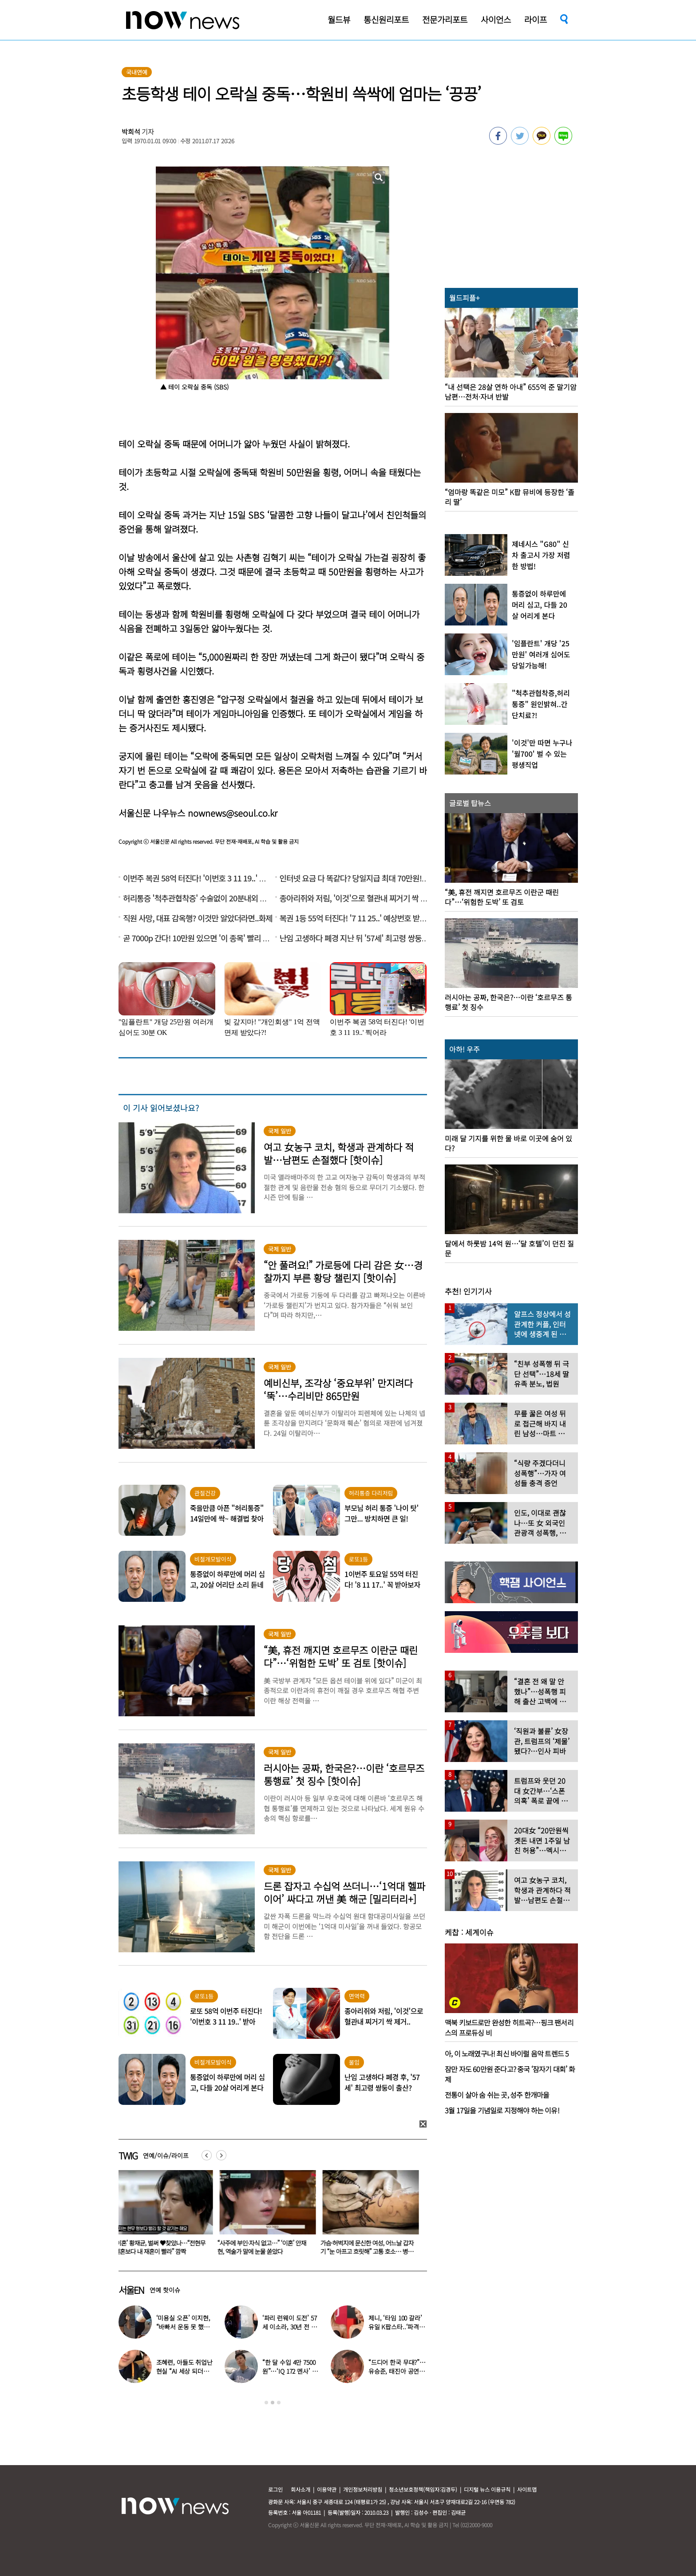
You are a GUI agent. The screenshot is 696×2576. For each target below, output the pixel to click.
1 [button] (266, 2402)
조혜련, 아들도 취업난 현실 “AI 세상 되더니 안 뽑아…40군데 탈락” (185, 2371)
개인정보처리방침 (362, 2489)
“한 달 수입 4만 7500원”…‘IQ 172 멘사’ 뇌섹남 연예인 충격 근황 (290, 2371)
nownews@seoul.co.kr (232, 812)
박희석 (131, 131)
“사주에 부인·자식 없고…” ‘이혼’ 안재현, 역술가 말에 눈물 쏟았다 (263, 2247)
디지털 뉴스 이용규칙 (487, 2489)
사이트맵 (527, 2489)
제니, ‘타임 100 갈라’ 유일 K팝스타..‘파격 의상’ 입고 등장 (397, 2326)
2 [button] (272, 2402)
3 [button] (279, 2402)
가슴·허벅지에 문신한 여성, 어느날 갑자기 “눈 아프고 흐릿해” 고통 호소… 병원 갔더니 (368, 2251)
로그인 (275, 2489)
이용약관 (326, 2489)
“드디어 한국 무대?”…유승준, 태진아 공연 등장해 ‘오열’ (397, 2371)
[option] (163, 2215)
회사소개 (300, 2489)
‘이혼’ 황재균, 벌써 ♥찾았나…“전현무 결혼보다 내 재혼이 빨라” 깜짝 (161, 2247)
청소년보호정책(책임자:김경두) (423, 2489)
